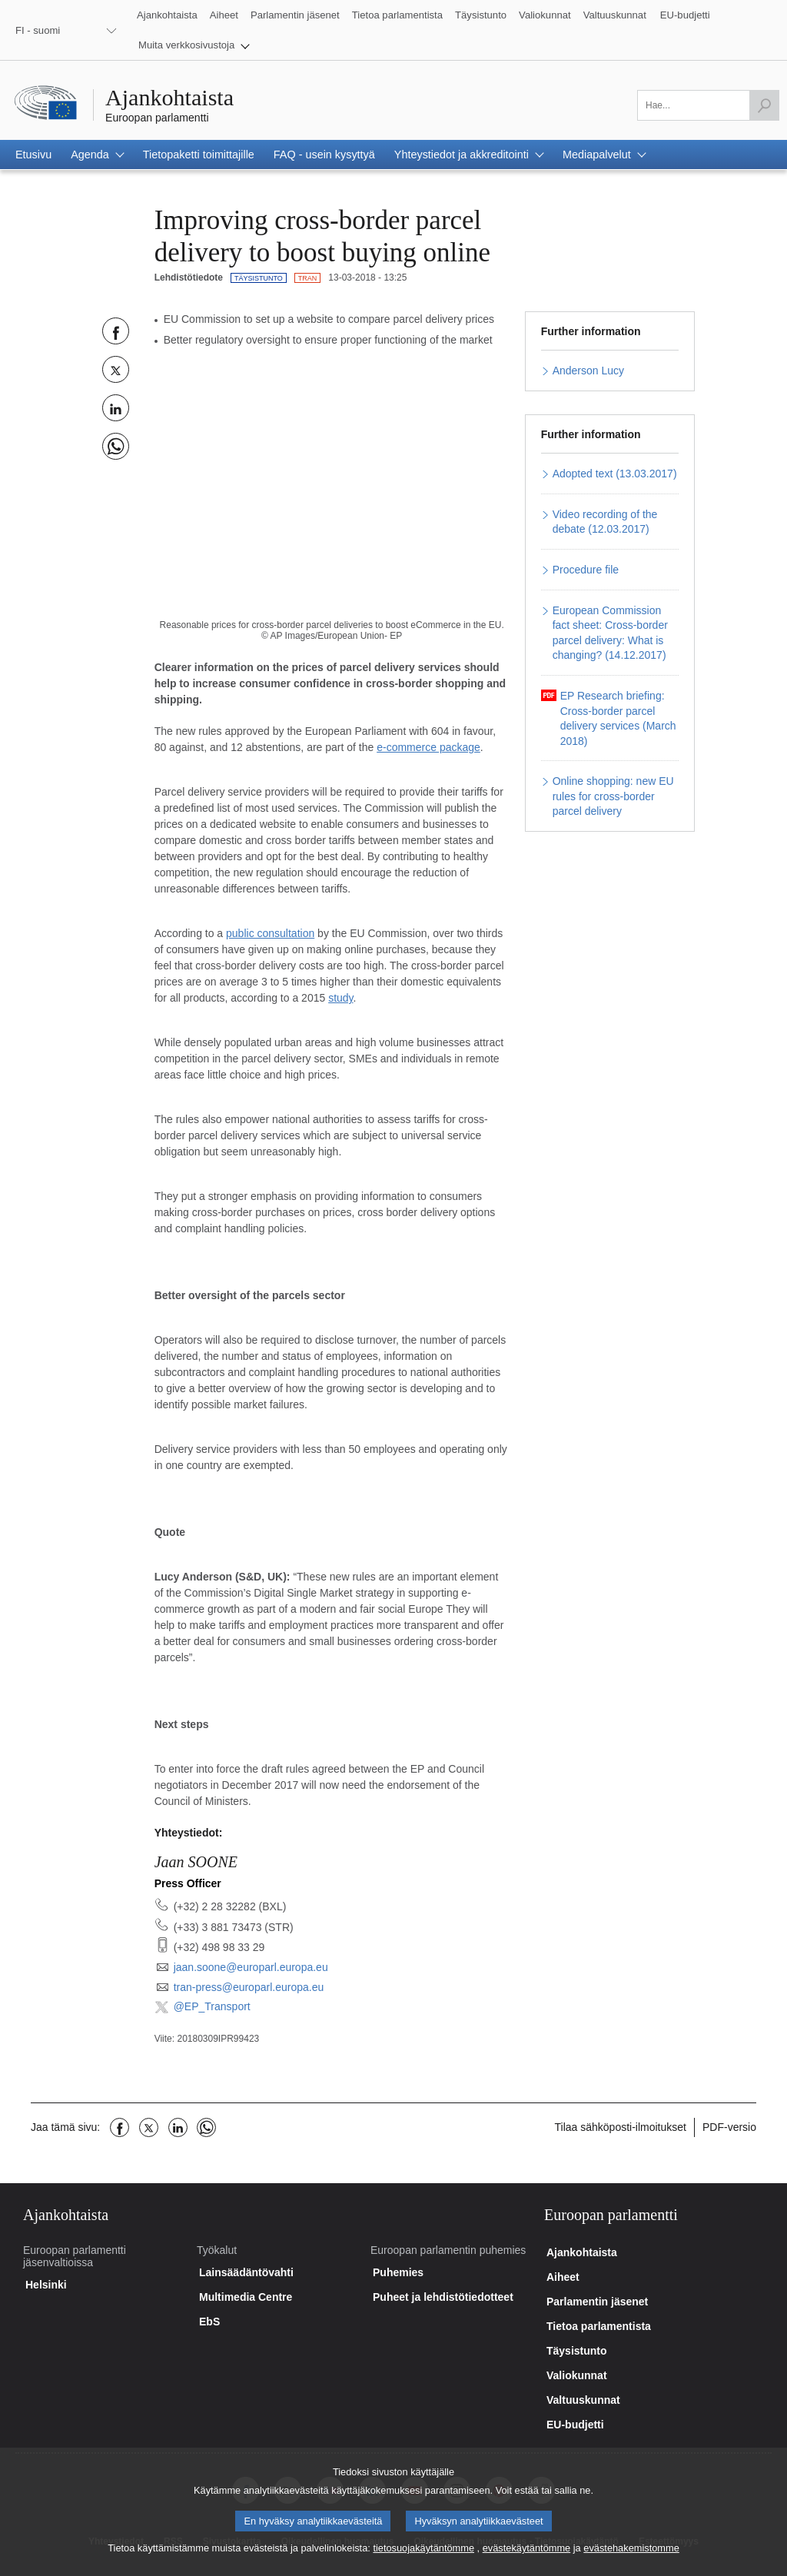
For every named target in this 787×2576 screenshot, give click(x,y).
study (340, 998)
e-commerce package (428, 747)
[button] (194, 45)
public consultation (270, 933)
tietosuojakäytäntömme (423, 2559)
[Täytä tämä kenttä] (708, 105)
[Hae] (764, 105)
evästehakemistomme (631, 2559)
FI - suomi (37, 30)
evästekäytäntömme (527, 2559)
